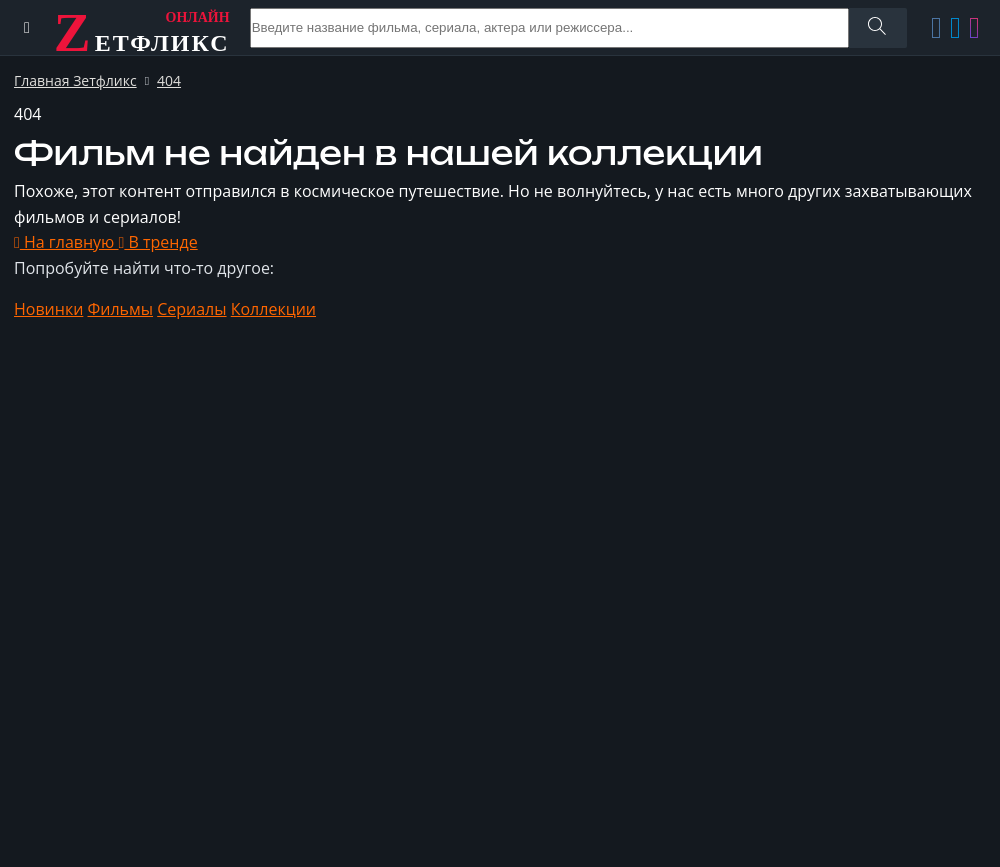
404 (169, 80)
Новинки (48, 309)
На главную (66, 242)
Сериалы (191, 309)
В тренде (158, 242)
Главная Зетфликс (75, 80)
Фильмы (121, 309)
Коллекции (273, 309)
